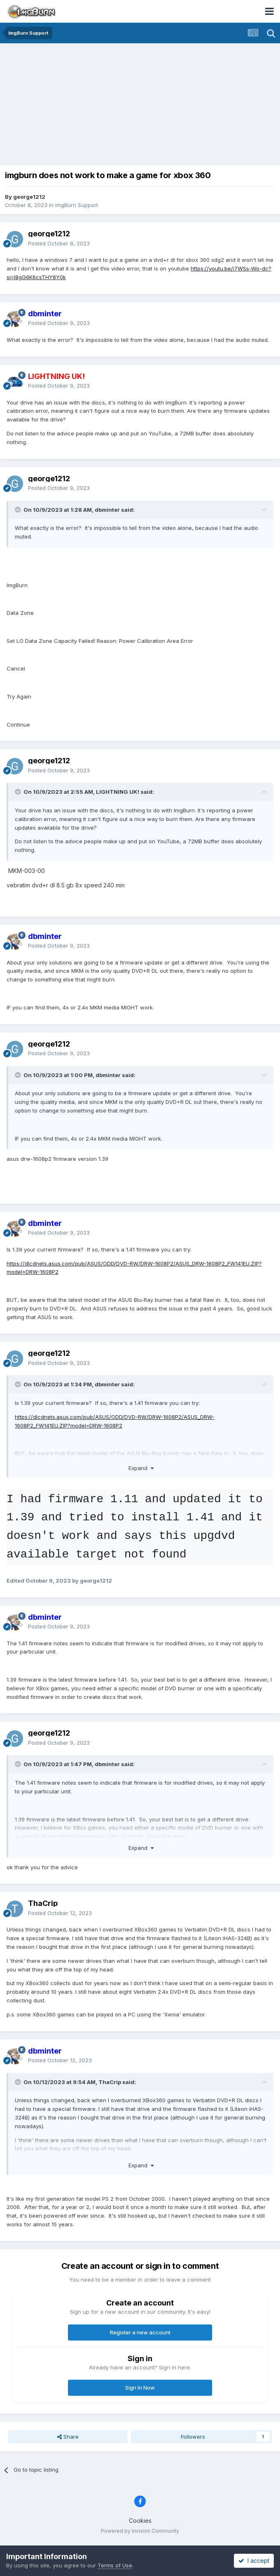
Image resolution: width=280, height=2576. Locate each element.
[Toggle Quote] (18, 509)
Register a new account (140, 2332)
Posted (59, 243)
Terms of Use (115, 2565)
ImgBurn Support (76, 205)
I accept (253, 2560)
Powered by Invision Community (140, 2531)
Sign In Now (140, 2387)
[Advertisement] (142, 105)
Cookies (140, 2520)
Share (68, 2436)
